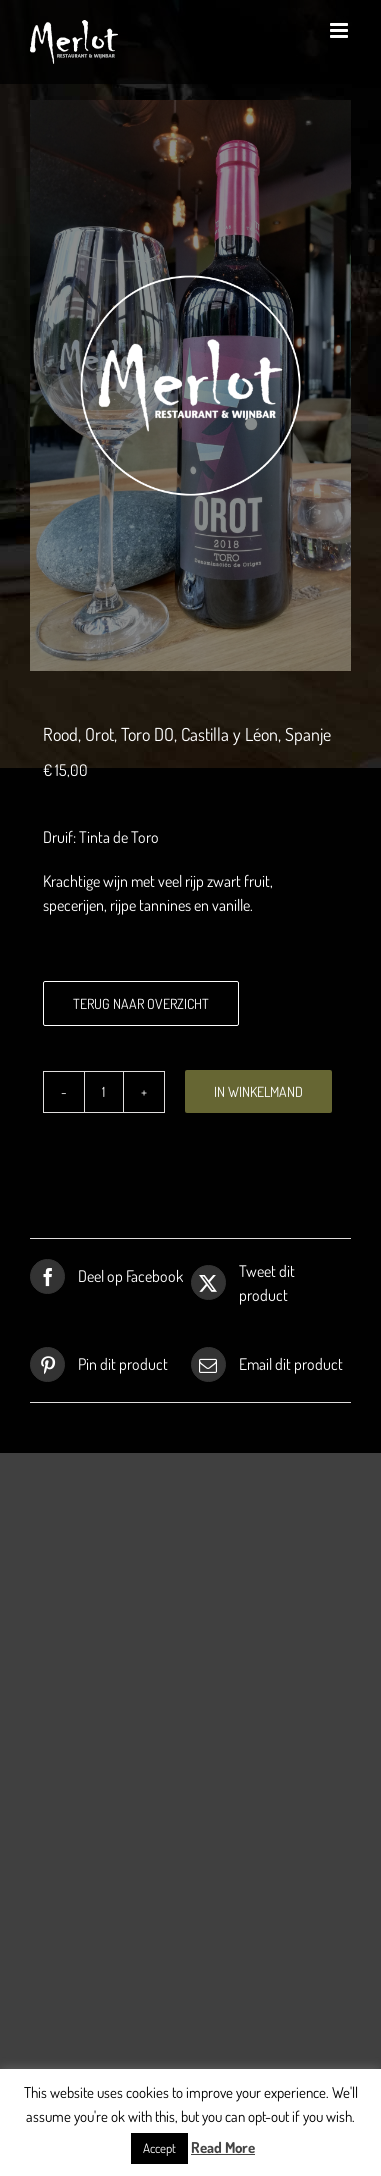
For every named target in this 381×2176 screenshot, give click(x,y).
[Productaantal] (104, 1092)
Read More (223, 2147)
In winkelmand (258, 1091)
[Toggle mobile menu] (340, 30)
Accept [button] (159, 2148)
